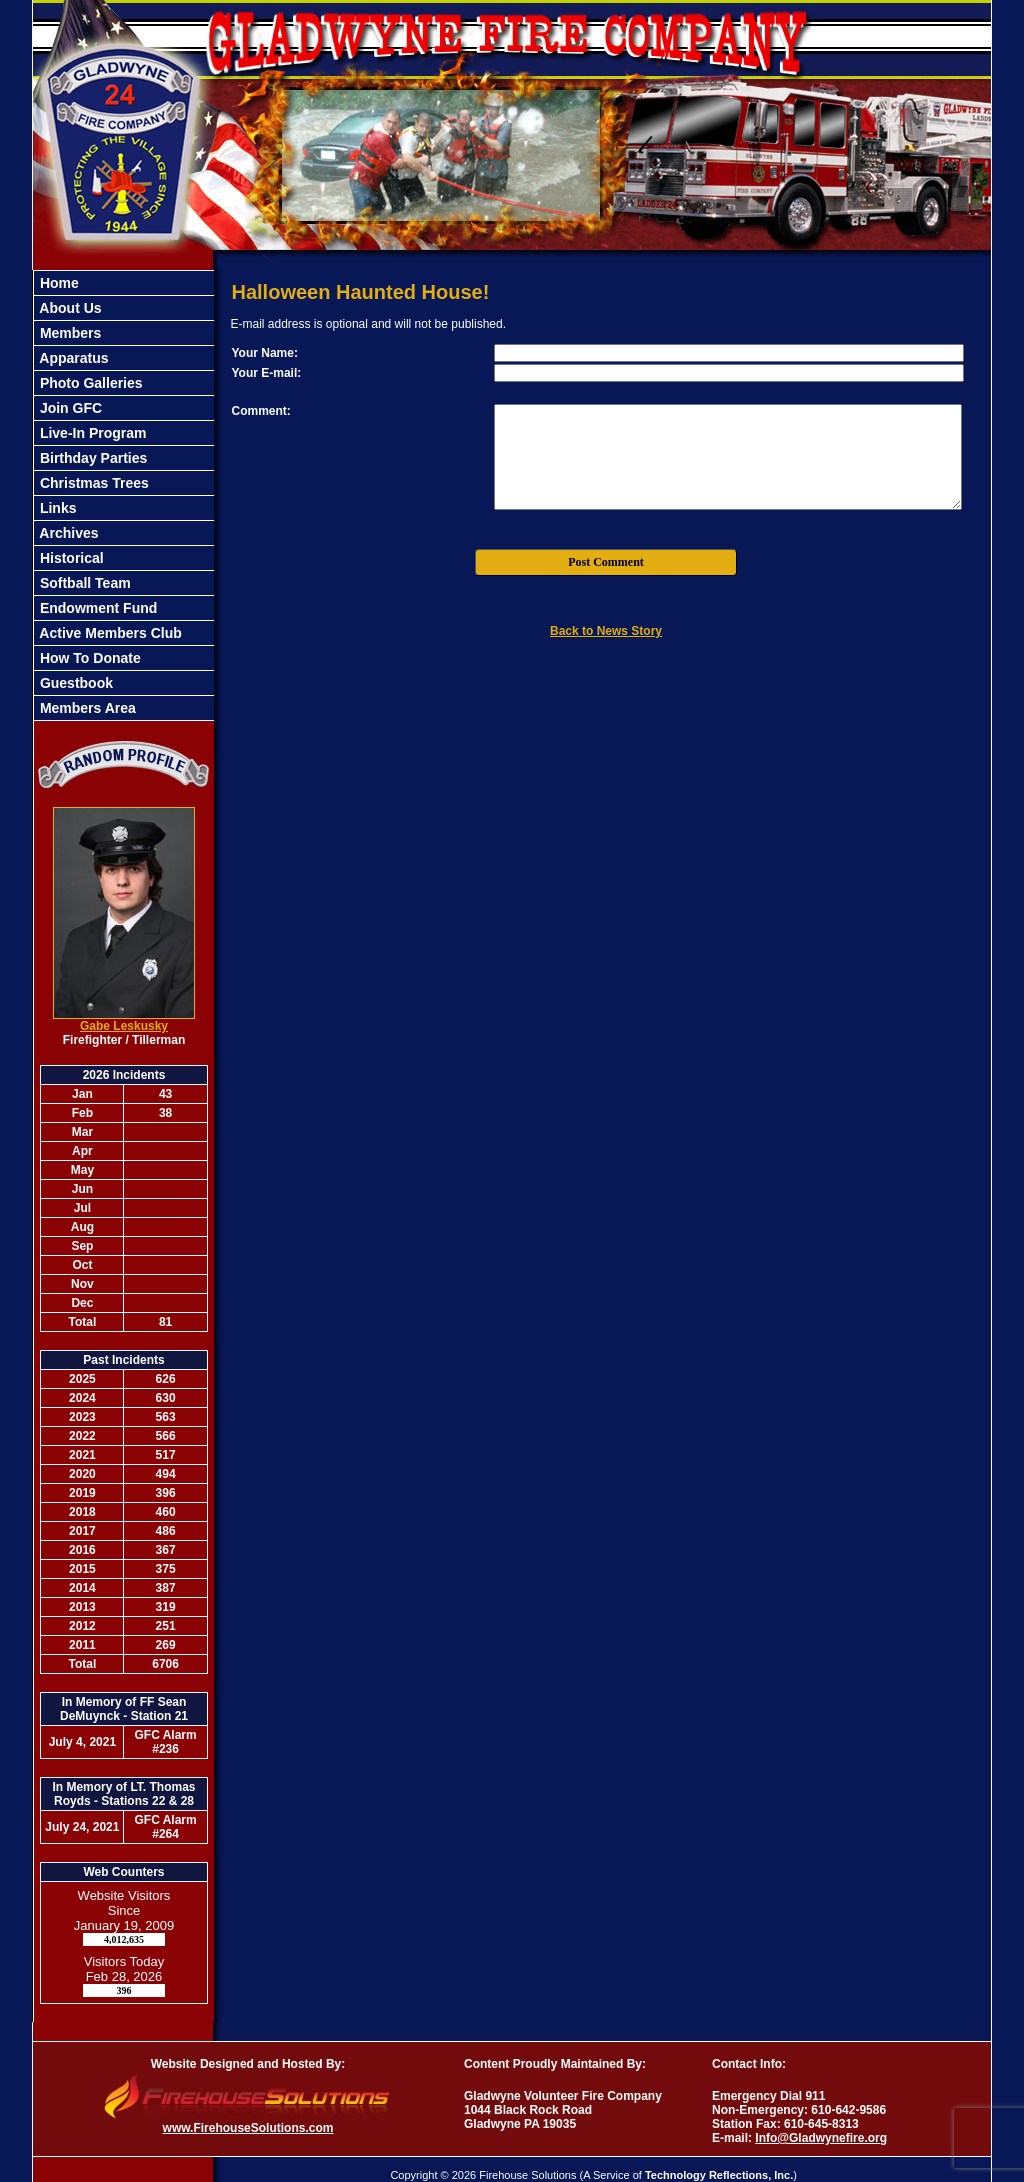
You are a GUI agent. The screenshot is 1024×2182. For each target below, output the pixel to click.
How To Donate (88, 658)
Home (57, 283)
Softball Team (83, 583)
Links (56, 508)
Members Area (86, 708)
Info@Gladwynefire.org (821, 2138)
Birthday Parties (91, 458)
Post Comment (606, 562)
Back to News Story (606, 631)
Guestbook (74, 683)
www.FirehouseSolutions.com (248, 2128)
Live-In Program (91, 433)
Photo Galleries (89, 383)
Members (68, 333)
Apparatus (72, 358)
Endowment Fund (96, 608)
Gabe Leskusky (124, 1026)
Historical (70, 558)
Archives (67, 533)
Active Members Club (109, 633)
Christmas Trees (92, 483)
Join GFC (69, 408)
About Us (69, 308)
